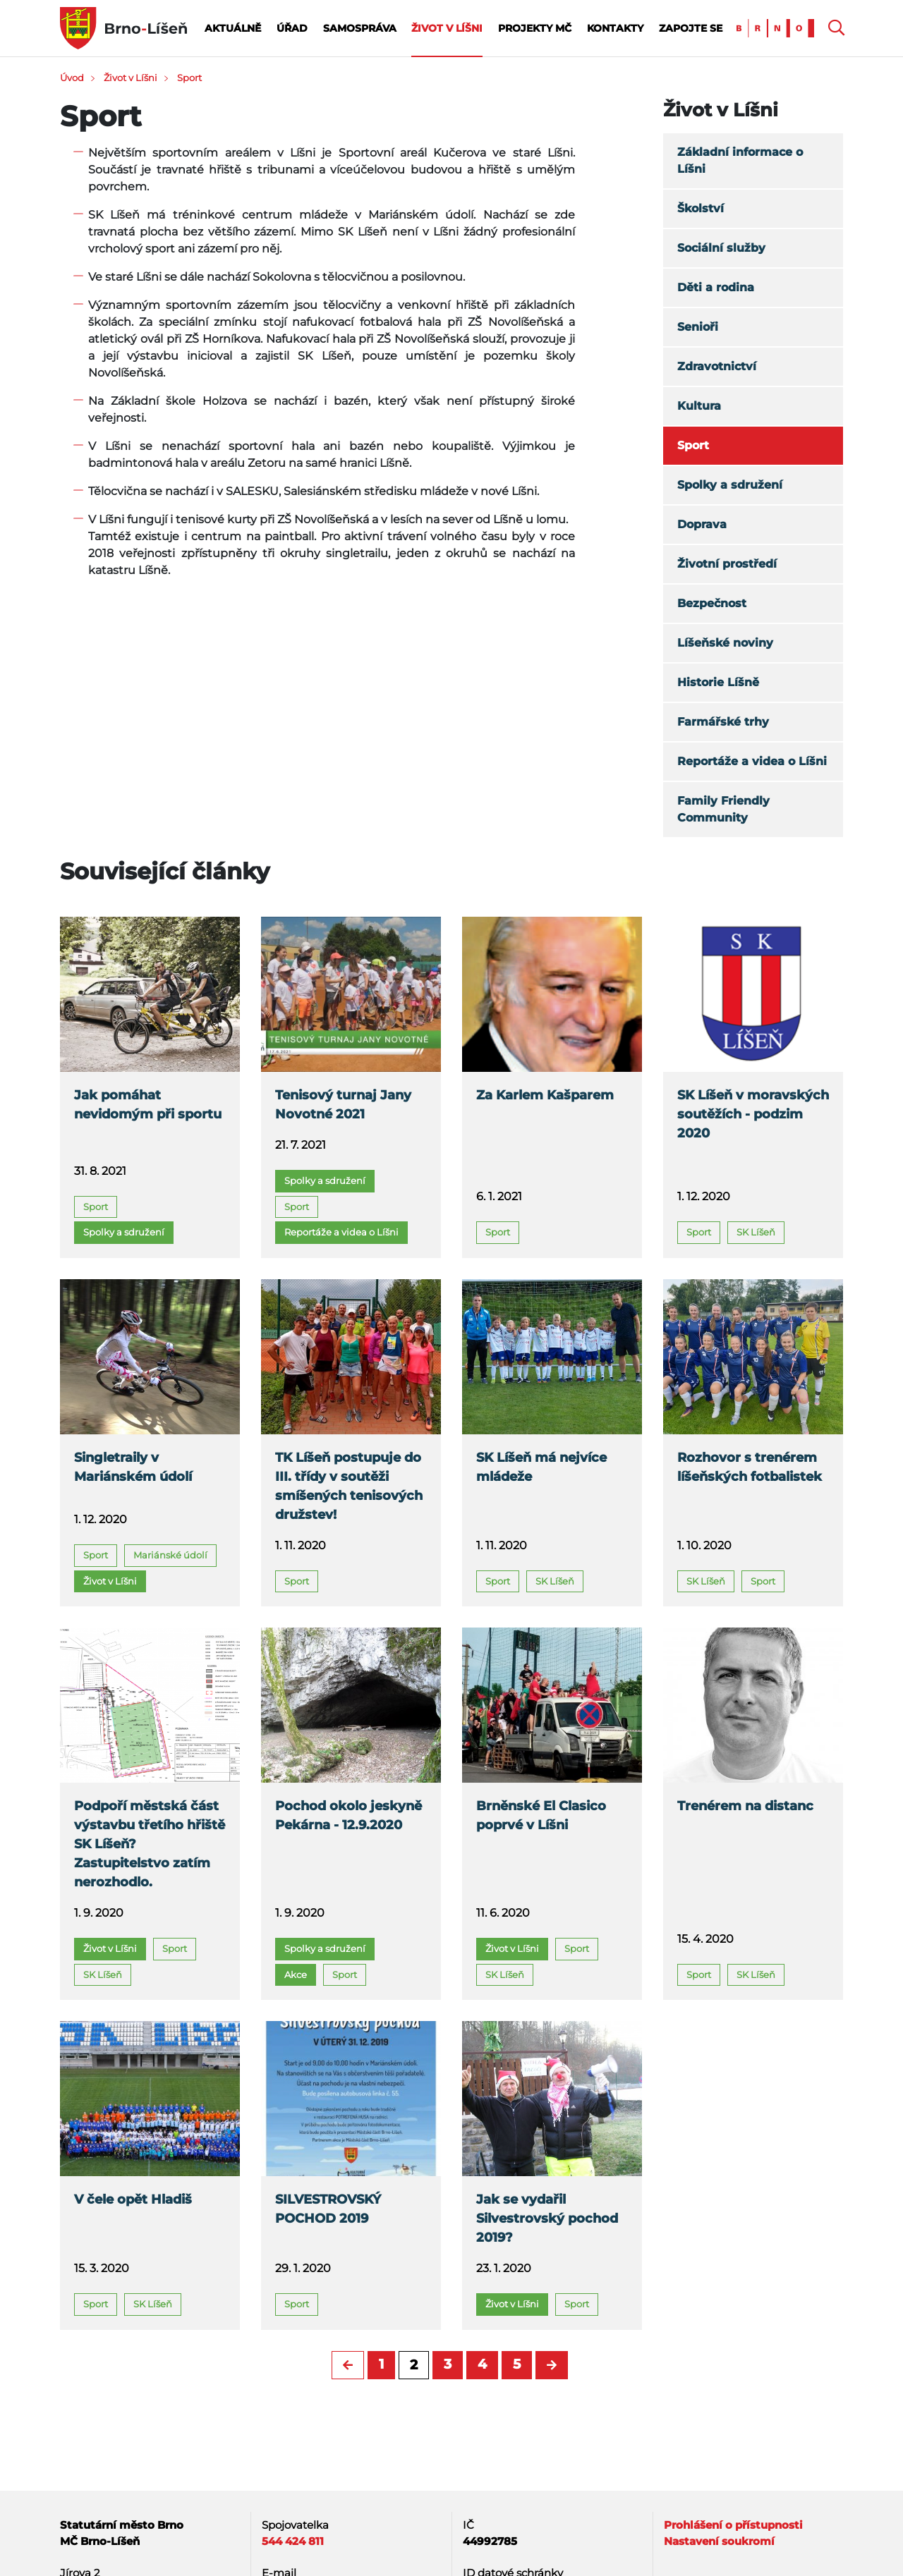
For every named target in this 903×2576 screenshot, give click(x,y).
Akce (295, 1974)
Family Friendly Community (723, 809)
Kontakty (615, 28)
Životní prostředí (727, 563)
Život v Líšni (447, 28)
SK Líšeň (756, 1232)
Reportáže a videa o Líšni (752, 761)
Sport (189, 77)
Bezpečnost (711, 603)
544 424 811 (293, 2541)
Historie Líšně (718, 682)
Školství (700, 208)
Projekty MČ (534, 28)
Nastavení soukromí (719, 2541)
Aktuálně (233, 28)
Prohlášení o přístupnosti (733, 2525)
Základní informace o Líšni (740, 160)
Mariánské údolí (170, 1555)
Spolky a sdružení (729, 485)
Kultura (699, 406)
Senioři (697, 327)
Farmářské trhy (723, 721)
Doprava (702, 524)
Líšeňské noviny (725, 642)
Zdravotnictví (716, 366)
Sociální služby (721, 248)
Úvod (72, 77)
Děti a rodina (715, 287)
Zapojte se (690, 28)
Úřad (292, 28)
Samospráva (359, 28)
